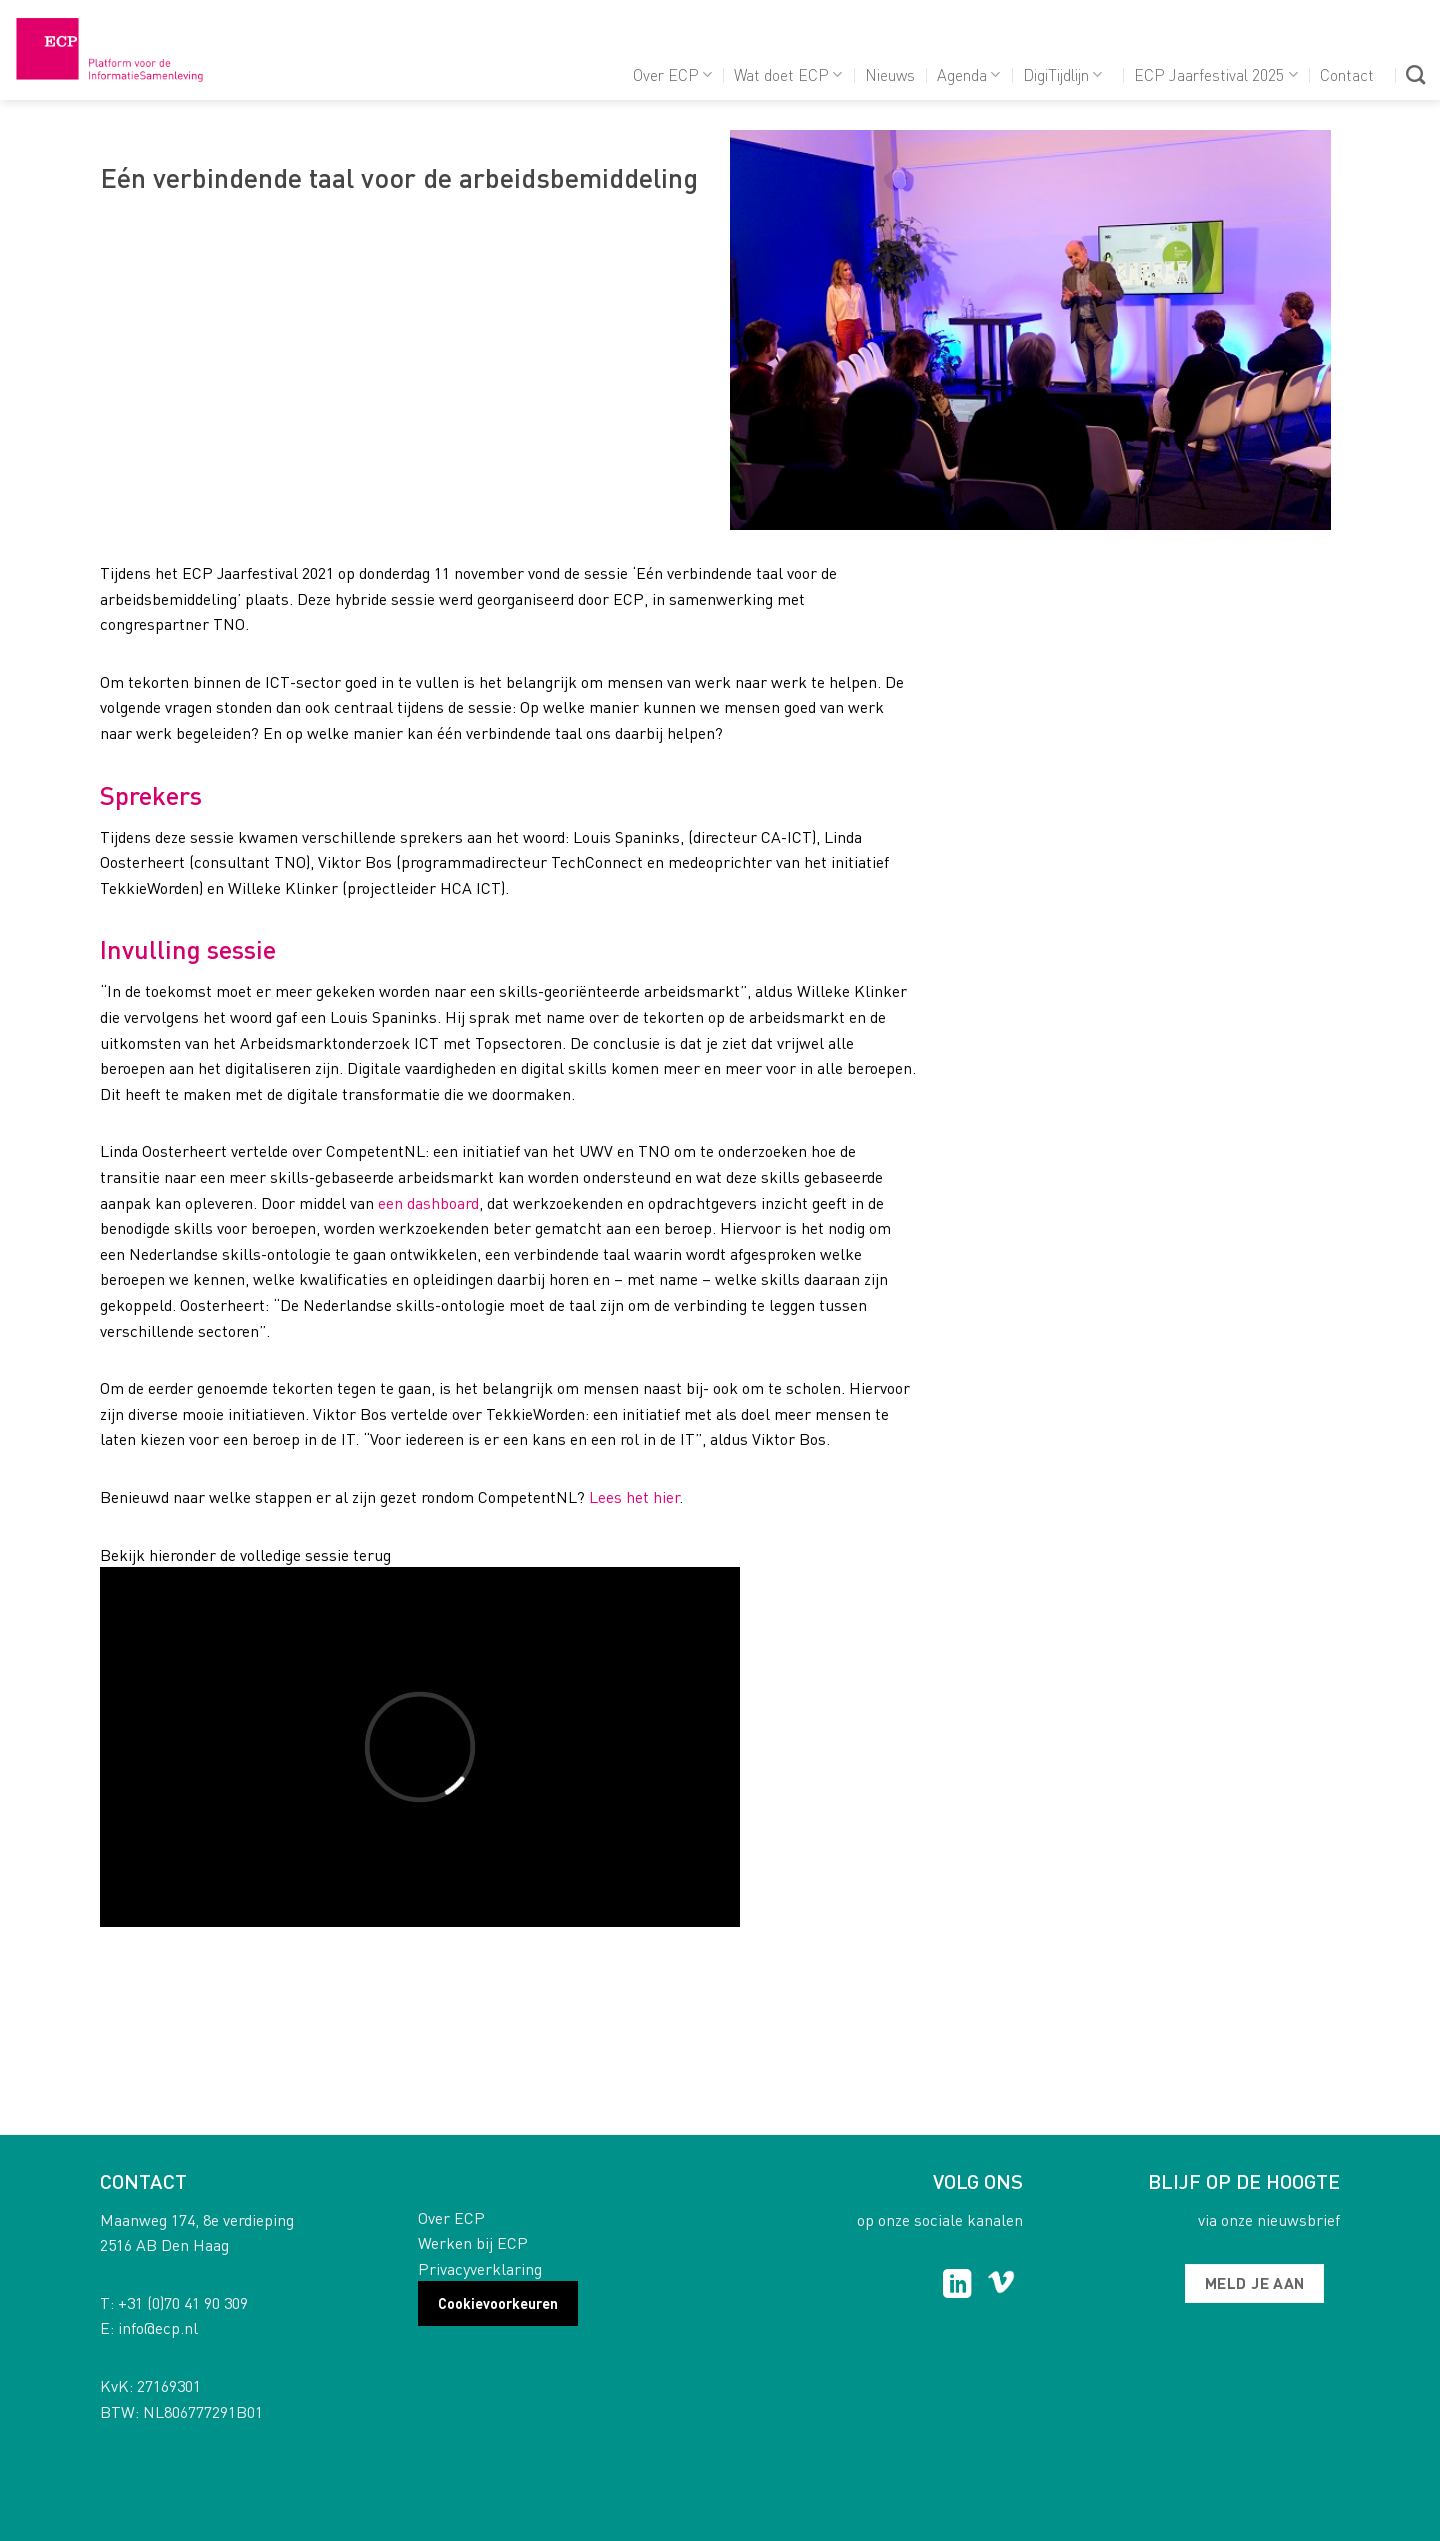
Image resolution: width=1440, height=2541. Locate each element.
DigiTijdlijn (1062, 74)
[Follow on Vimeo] (1001, 2286)
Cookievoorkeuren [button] (498, 2303)
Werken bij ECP (473, 2242)
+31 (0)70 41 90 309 (183, 2302)
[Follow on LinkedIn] (957, 2286)
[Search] (1415, 74)
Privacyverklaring (480, 2268)
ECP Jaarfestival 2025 (1215, 74)
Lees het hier (634, 1496)
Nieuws (890, 74)
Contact (1347, 74)
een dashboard (428, 1202)
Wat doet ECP (788, 74)
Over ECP (672, 74)
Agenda (968, 74)
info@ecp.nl (158, 2327)
